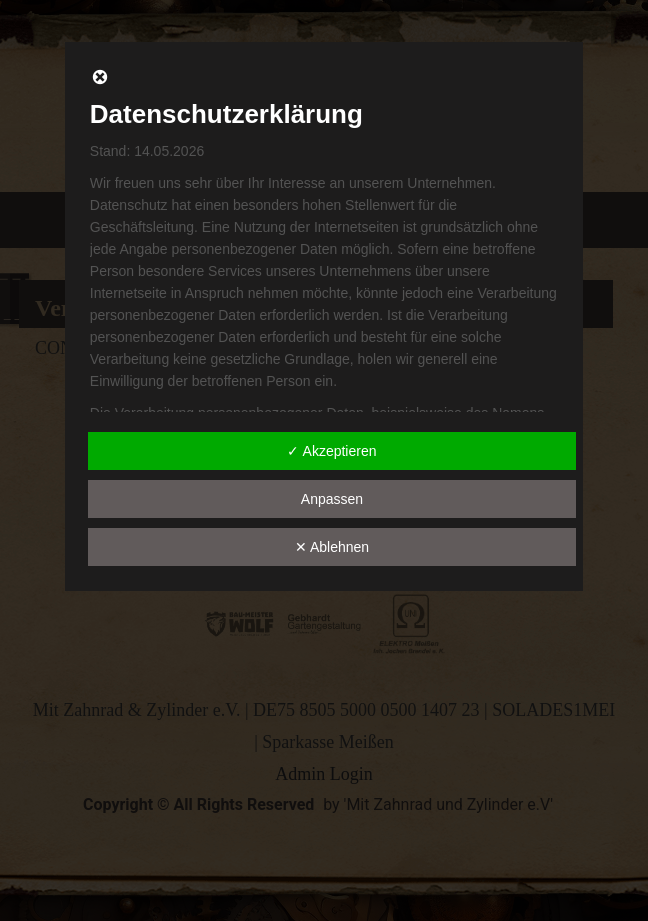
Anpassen (332, 499)
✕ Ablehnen (332, 547)
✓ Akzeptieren (331, 451)
